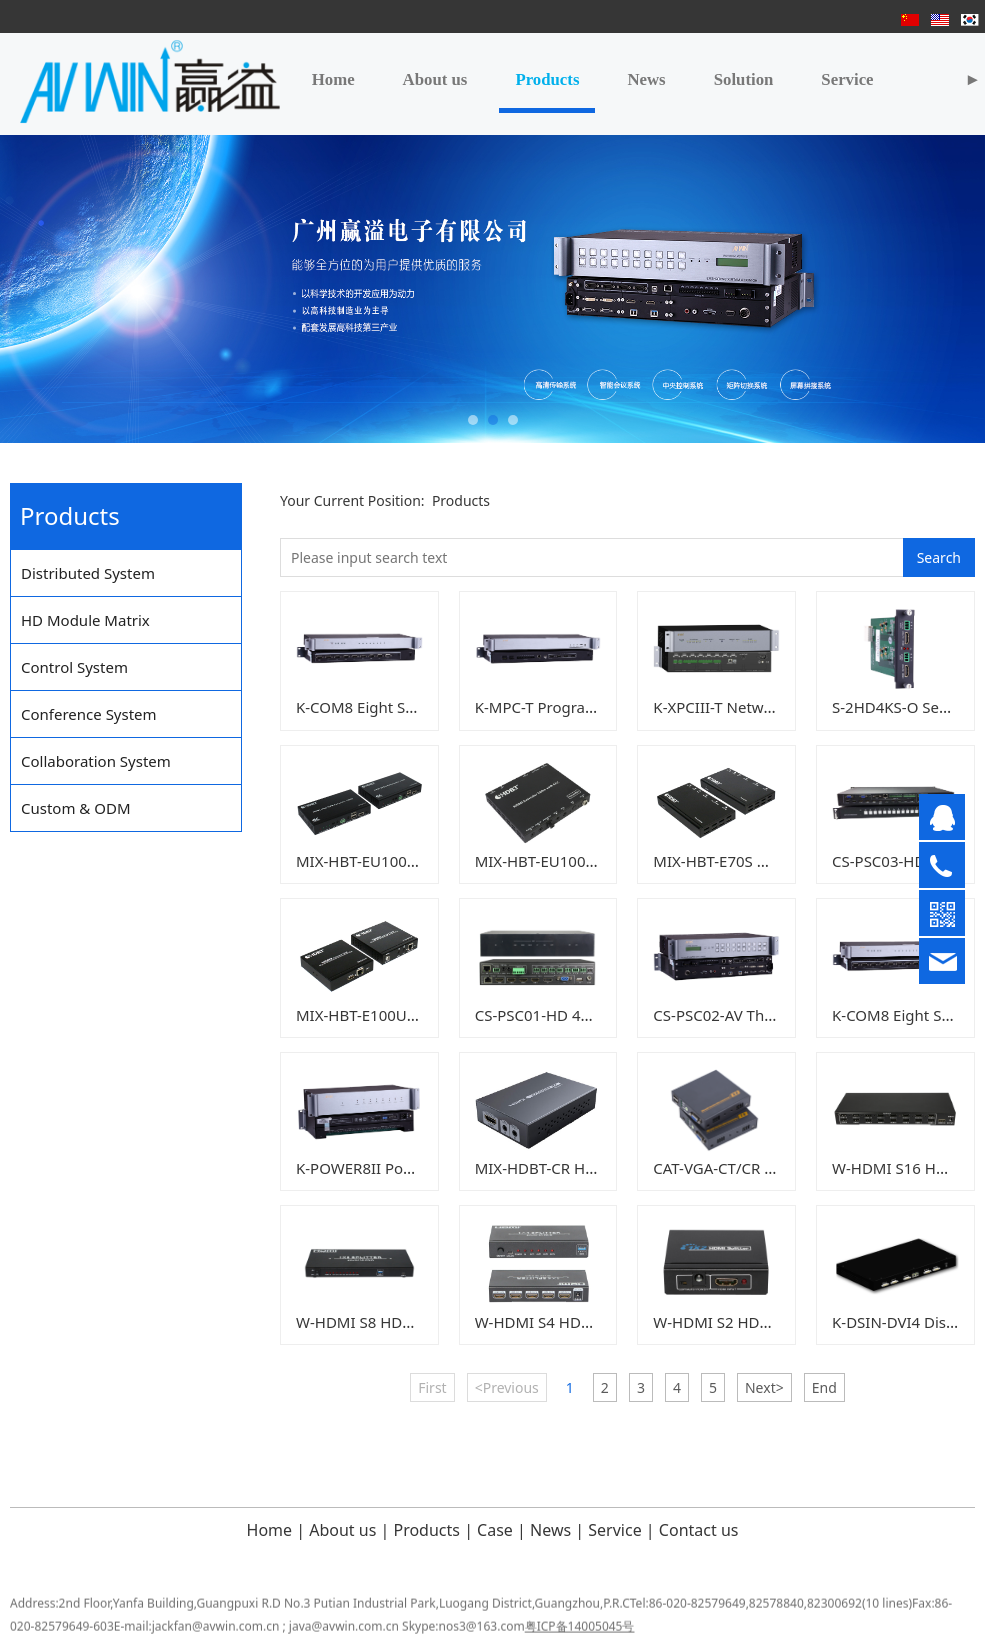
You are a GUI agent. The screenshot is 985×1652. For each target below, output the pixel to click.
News (646, 79)
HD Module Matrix (85, 620)
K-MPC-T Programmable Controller (596, 707)
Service (847, 79)
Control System (74, 667)
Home (333, 79)
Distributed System (88, 573)
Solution (744, 79)
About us (435, 79)
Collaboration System (96, 761)
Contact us (699, 1530)
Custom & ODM (76, 808)
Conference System (89, 714)
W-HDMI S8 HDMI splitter (385, 1322)
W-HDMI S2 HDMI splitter (742, 1322)
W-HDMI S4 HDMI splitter (564, 1322)
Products (547, 79)
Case (493, 1530)
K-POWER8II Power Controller (400, 1168)
